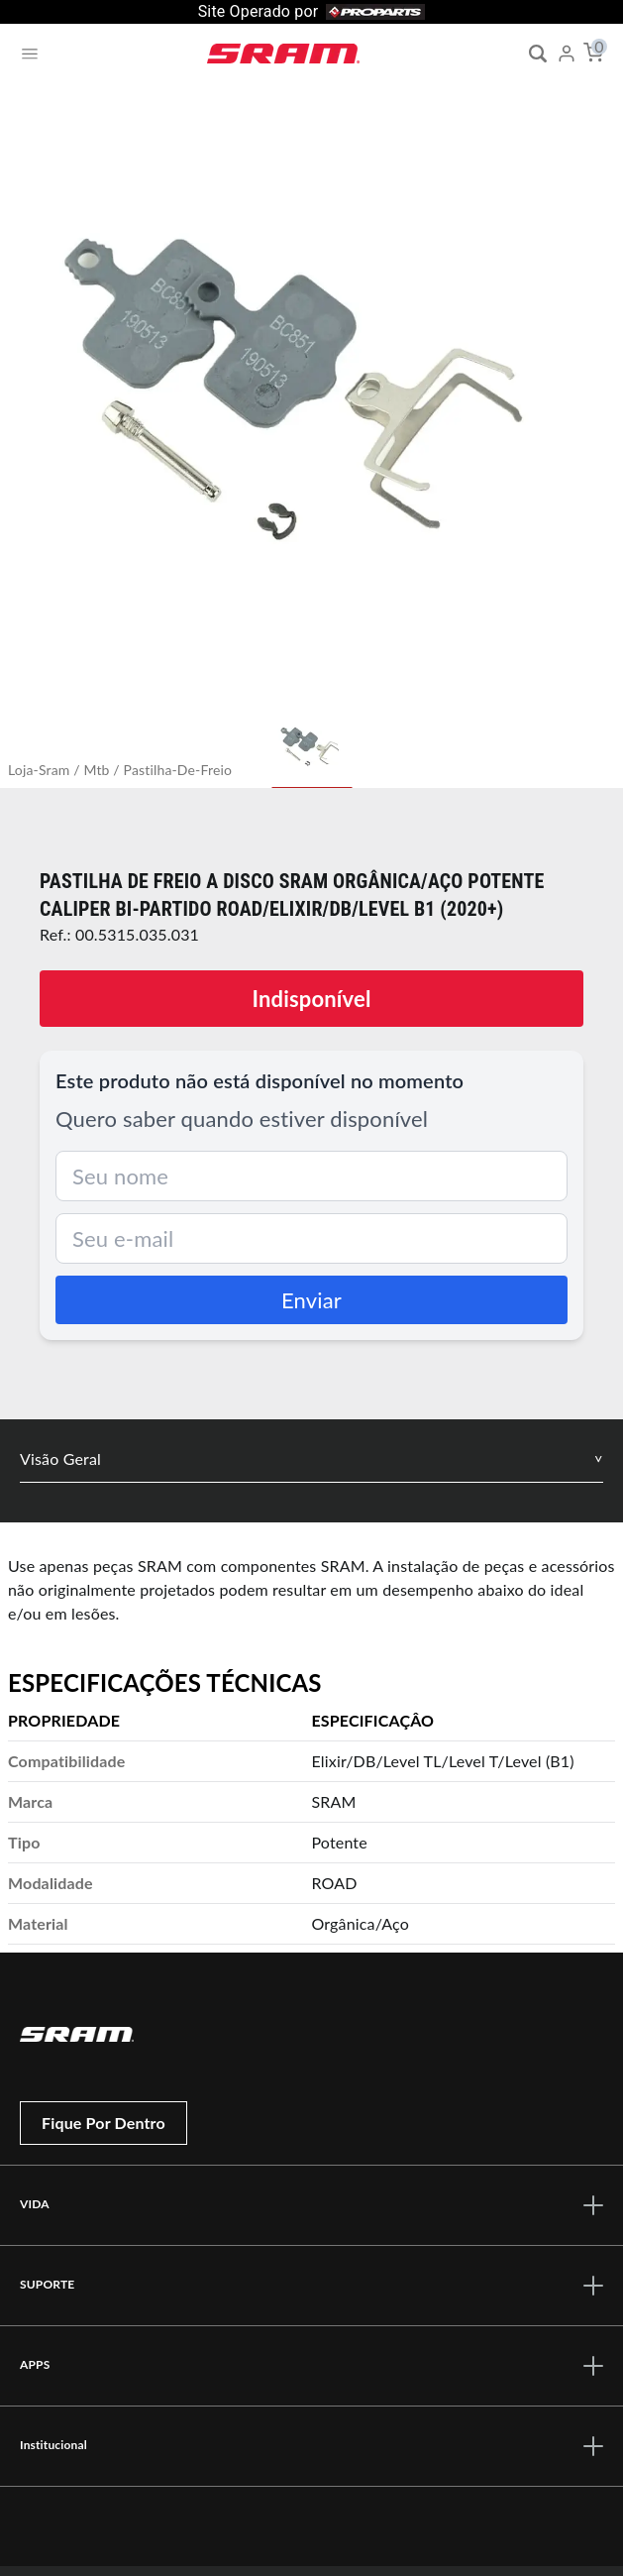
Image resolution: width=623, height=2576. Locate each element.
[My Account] (566, 53)
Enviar (311, 1300)
